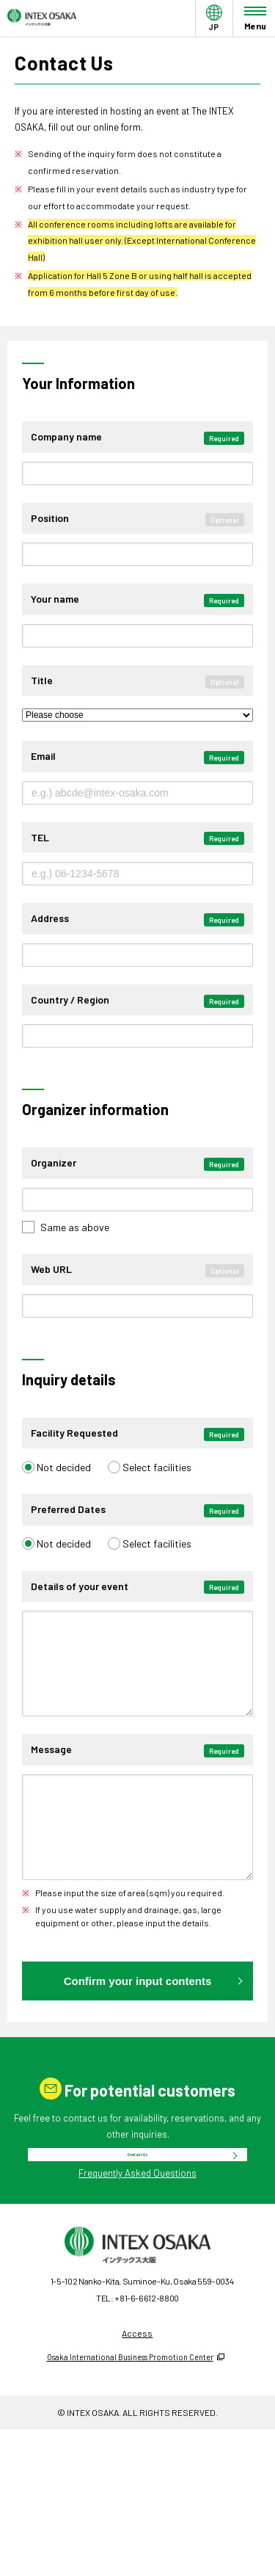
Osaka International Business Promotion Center (130, 2449)
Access (137, 2424)
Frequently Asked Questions (137, 2265)
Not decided (64, 1482)
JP (214, 31)
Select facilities (156, 1482)
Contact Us (138, 2226)
